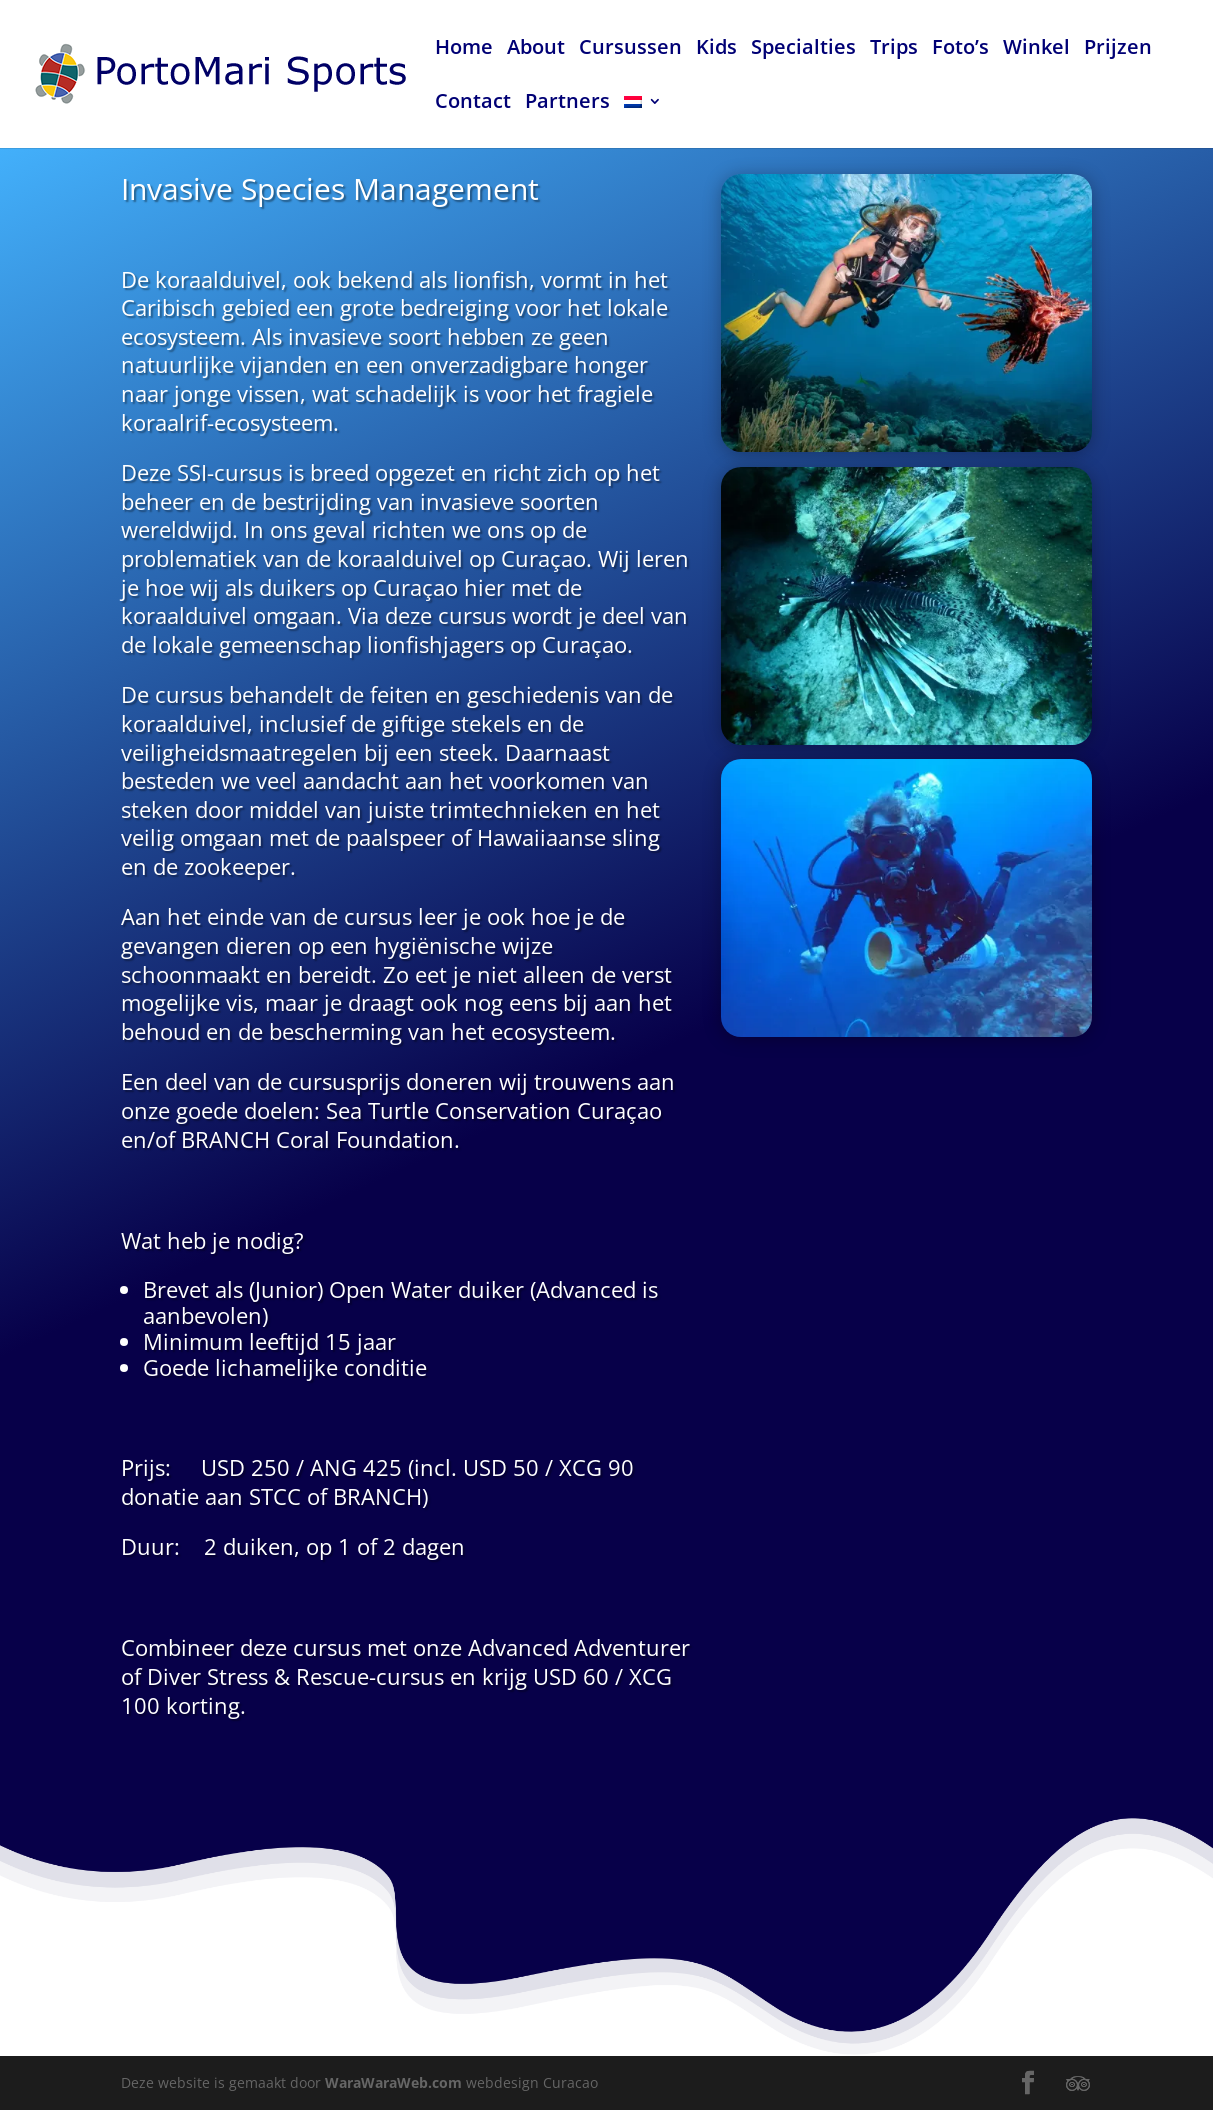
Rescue (358, 1603)
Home (464, 50)
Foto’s (960, 50)
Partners (567, 104)
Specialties (803, 50)
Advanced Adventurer (581, 1577)
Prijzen (1118, 50)
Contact (473, 104)
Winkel (1036, 50)
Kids (716, 50)
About (536, 50)
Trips (894, 50)
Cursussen (630, 50)
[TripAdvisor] (1078, 2084)
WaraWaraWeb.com (393, 2082)
